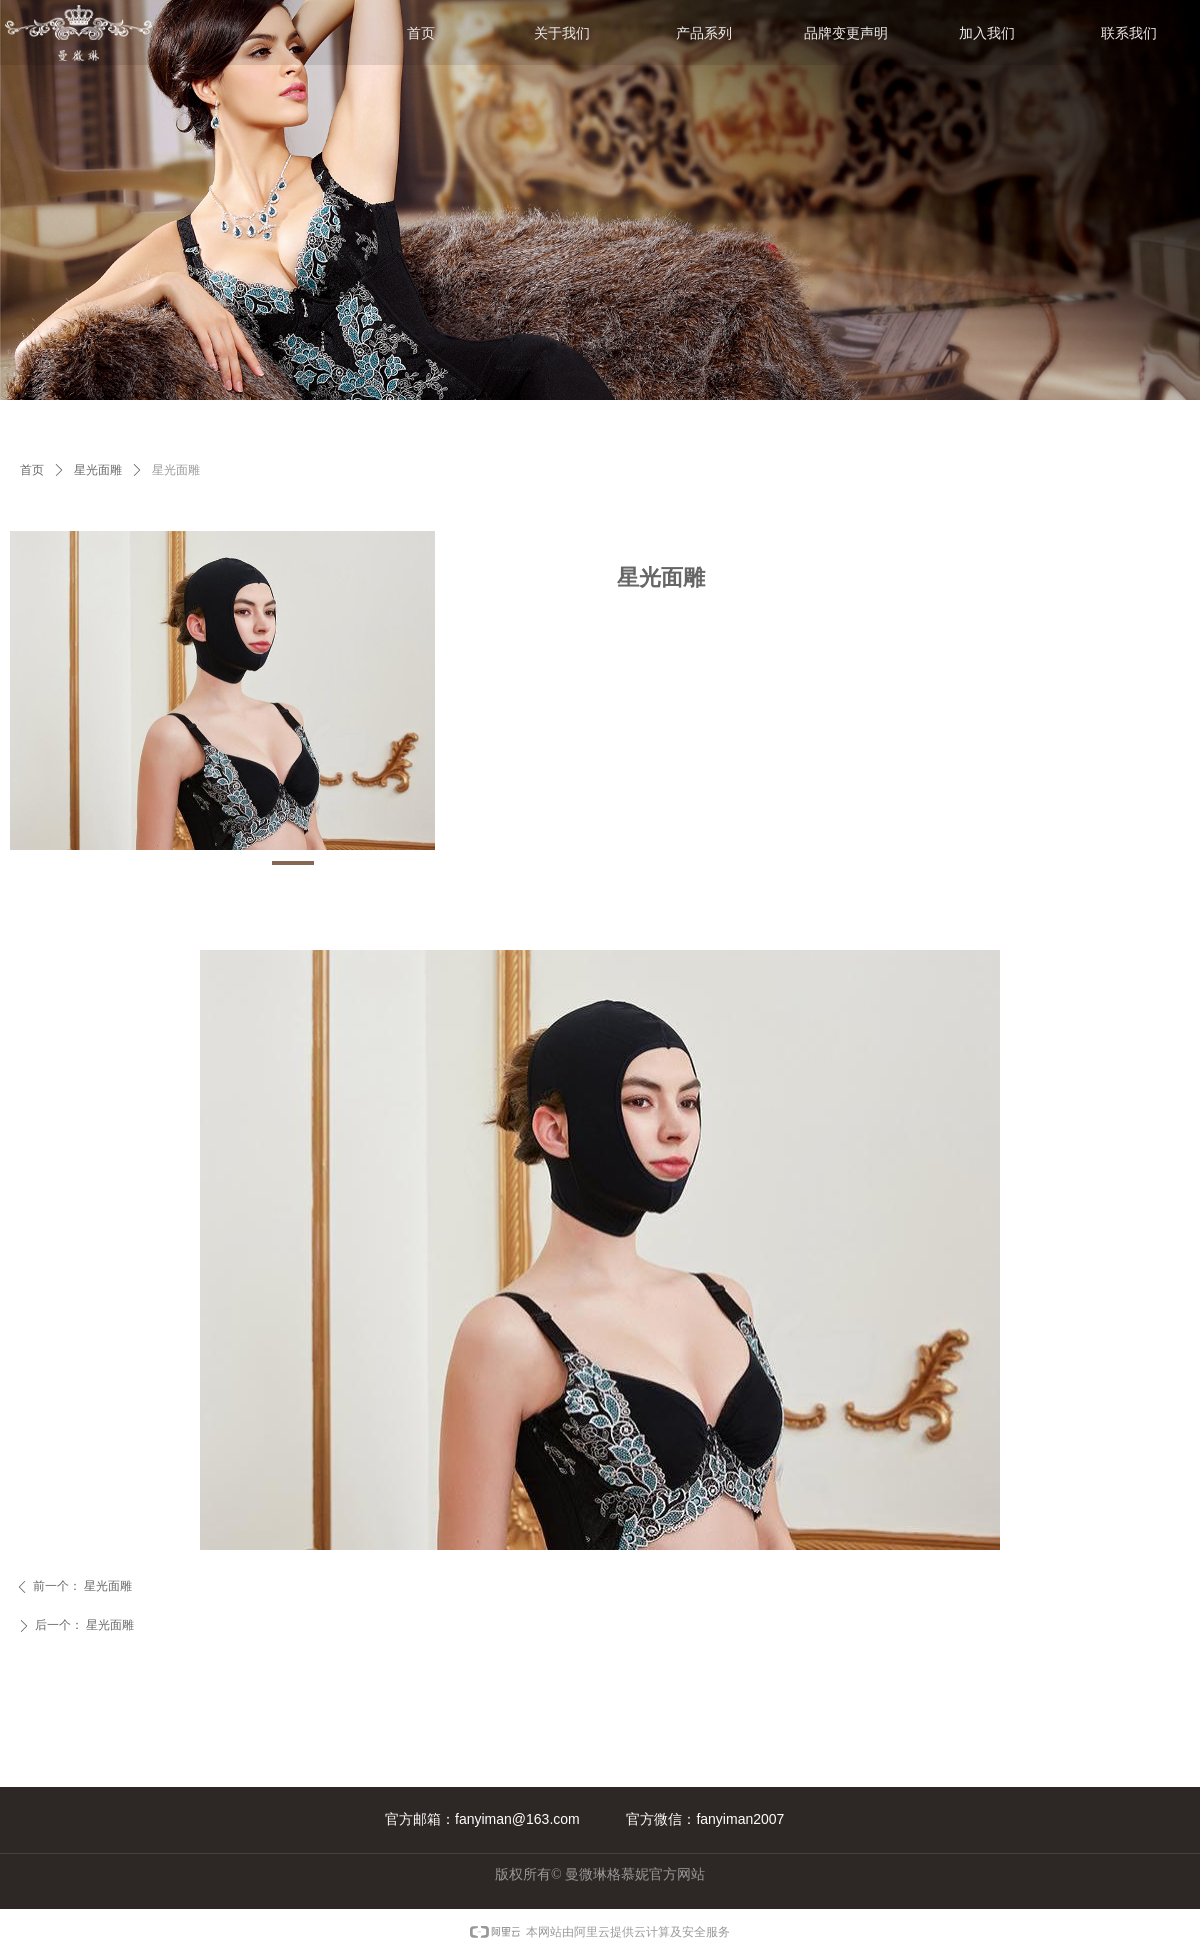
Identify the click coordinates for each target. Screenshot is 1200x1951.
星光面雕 (98, 470)
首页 (32, 470)
